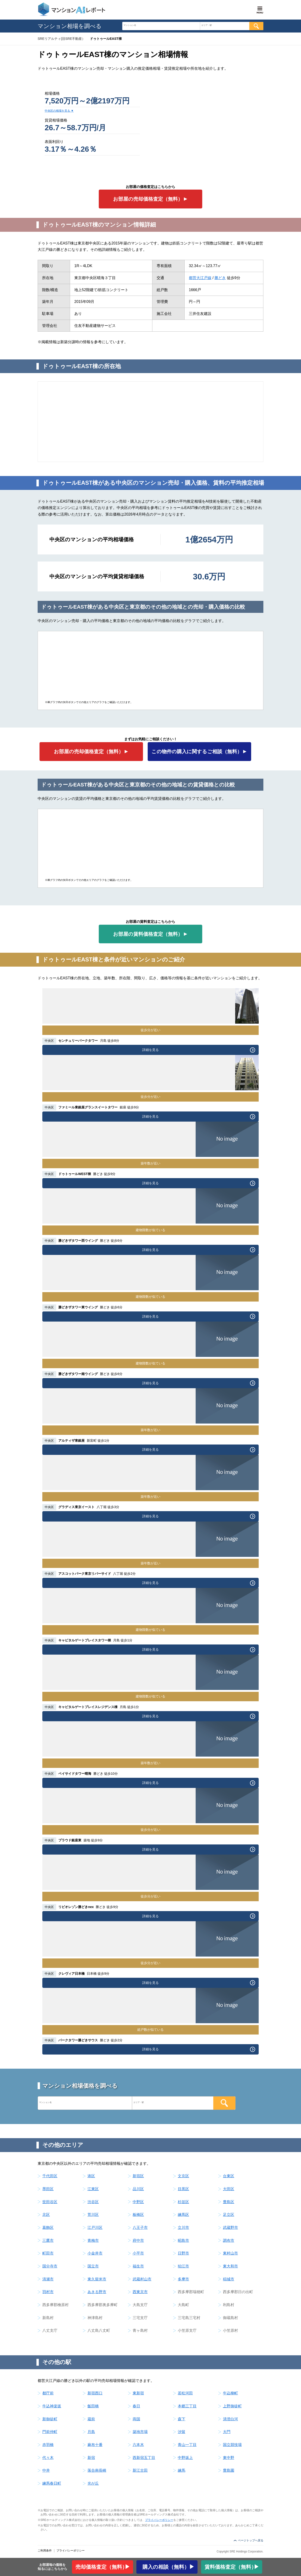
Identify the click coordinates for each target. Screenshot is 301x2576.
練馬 (181, 2470)
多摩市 (183, 2279)
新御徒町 (49, 2419)
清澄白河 (230, 2419)
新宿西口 (95, 2393)
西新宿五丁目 (144, 2458)
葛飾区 (48, 2228)
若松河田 (185, 2393)
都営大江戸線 (200, 278)
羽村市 (48, 2292)
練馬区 (183, 2215)
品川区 (138, 2189)
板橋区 (138, 2215)
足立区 (228, 2215)
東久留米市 (96, 2279)
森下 (181, 2419)
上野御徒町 (232, 2406)
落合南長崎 (96, 2470)
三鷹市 (48, 2240)
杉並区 (183, 2202)
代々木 (48, 2458)
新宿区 (138, 2176)
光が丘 (93, 2483)
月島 (91, 2432)
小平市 (138, 2253)
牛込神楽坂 (51, 2406)
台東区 (228, 2176)
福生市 (138, 2266)
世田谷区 (49, 2202)
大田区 (228, 2189)
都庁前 (48, 2393)
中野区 (138, 2202)
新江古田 (140, 2470)
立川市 (183, 2228)
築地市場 (140, 2432)
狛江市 (183, 2266)
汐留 (181, 2432)
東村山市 (230, 2253)
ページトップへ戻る (250, 2540)
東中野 (228, 2458)
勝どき (220, 278)
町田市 (48, 2253)
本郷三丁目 (187, 2406)
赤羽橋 (48, 2445)
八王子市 (140, 2228)
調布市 (228, 2240)
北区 (46, 2215)
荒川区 (93, 2215)
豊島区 (228, 2202)
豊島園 (228, 2470)
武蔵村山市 (142, 2279)
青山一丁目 (187, 2445)
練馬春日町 (51, 2483)
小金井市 (95, 2253)
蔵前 (91, 2419)
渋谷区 (93, 2202)
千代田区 (49, 2176)
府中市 (138, 2240)
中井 (46, 2470)
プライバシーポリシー (159, 2520)
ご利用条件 (45, 2550)
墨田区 (48, 2189)
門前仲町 (49, 2432)
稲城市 (228, 2279)
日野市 (183, 2253)
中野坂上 (185, 2458)
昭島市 (183, 2240)
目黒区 (183, 2189)
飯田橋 (93, 2406)
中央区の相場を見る (57, 110)
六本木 (138, 2445)
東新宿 (138, 2393)
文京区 (183, 2176)
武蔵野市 (230, 2228)
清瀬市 (48, 2279)
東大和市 (230, 2266)
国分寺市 (49, 2266)
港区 (91, 2176)
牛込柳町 (230, 2393)
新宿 (91, 2458)
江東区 (93, 2189)
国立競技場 (232, 2445)
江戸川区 (95, 2228)
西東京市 (140, 2292)
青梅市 (93, 2240)
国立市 (93, 2266)
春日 (136, 2406)
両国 (136, 2419)
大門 (226, 2432)
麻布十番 (95, 2445)
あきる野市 (96, 2292)
